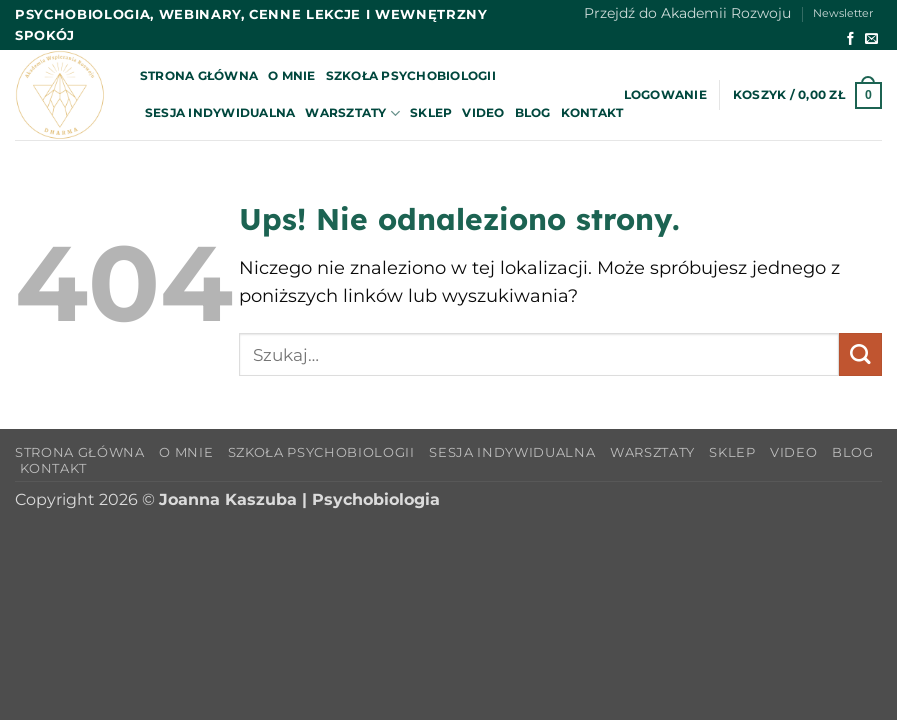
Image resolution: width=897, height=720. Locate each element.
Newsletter (843, 13)
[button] (665, 95)
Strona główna (199, 75)
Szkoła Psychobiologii (411, 75)
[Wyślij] (860, 354)
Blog (533, 112)
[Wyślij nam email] (871, 39)
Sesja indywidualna (220, 112)
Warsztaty (352, 113)
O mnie (291, 75)
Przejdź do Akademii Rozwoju (687, 13)
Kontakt (592, 112)
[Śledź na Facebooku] (850, 39)
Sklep (431, 112)
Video (483, 112)
